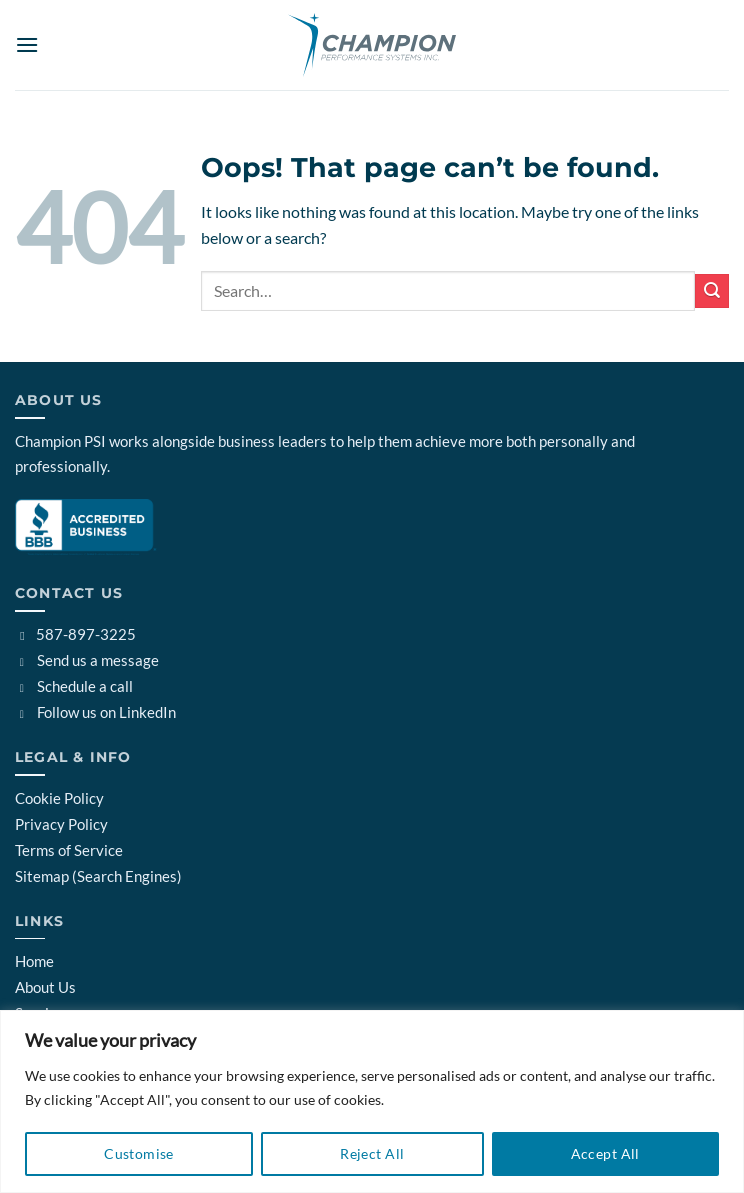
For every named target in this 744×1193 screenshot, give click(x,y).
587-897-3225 (75, 634)
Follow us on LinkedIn (95, 712)
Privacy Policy (61, 824)
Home (34, 961)
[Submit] (712, 290)
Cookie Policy (59, 798)
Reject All (372, 1153)
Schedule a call (74, 686)
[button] (27, 44)
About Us (45, 987)
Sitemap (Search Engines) (98, 876)
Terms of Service (69, 850)
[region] (372, 1101)
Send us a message (87, 660)
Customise (139, 1153)
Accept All (605, 1153)
